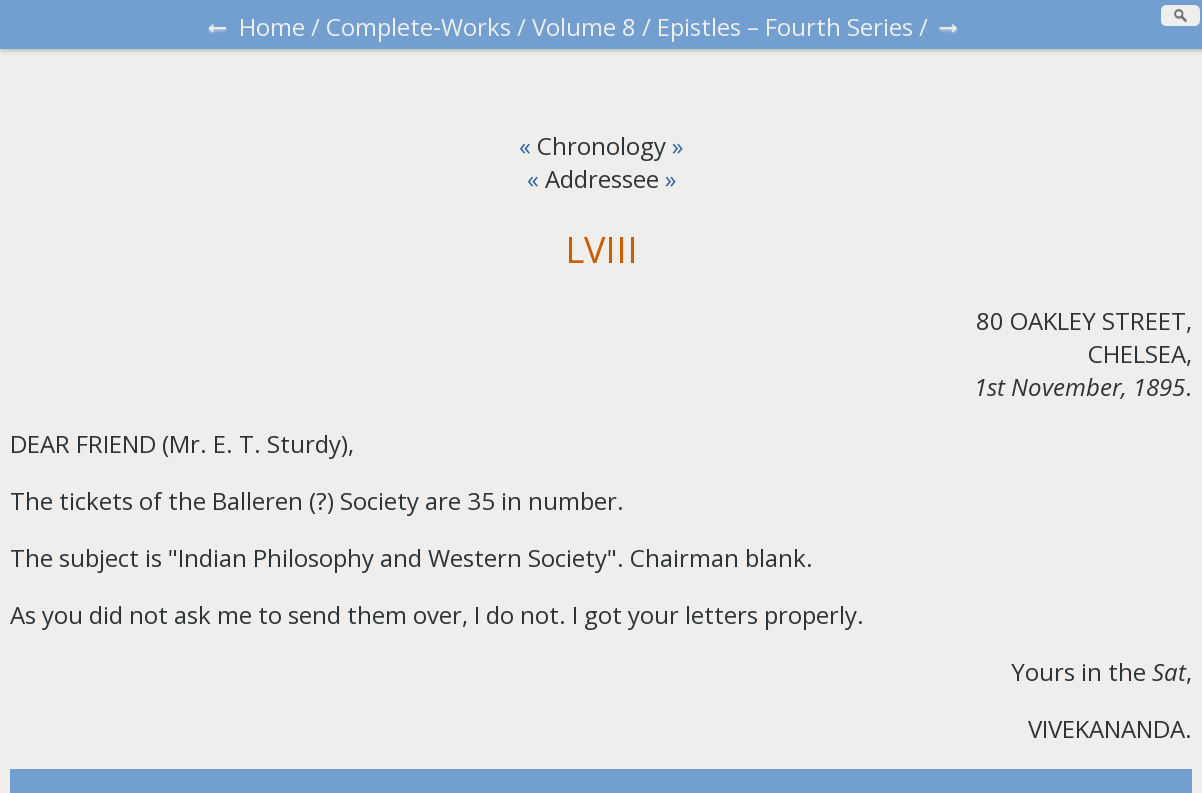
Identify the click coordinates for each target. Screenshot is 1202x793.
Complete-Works (418, 26)
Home (272, 26)
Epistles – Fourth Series (785, 26)
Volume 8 (584, 26)
